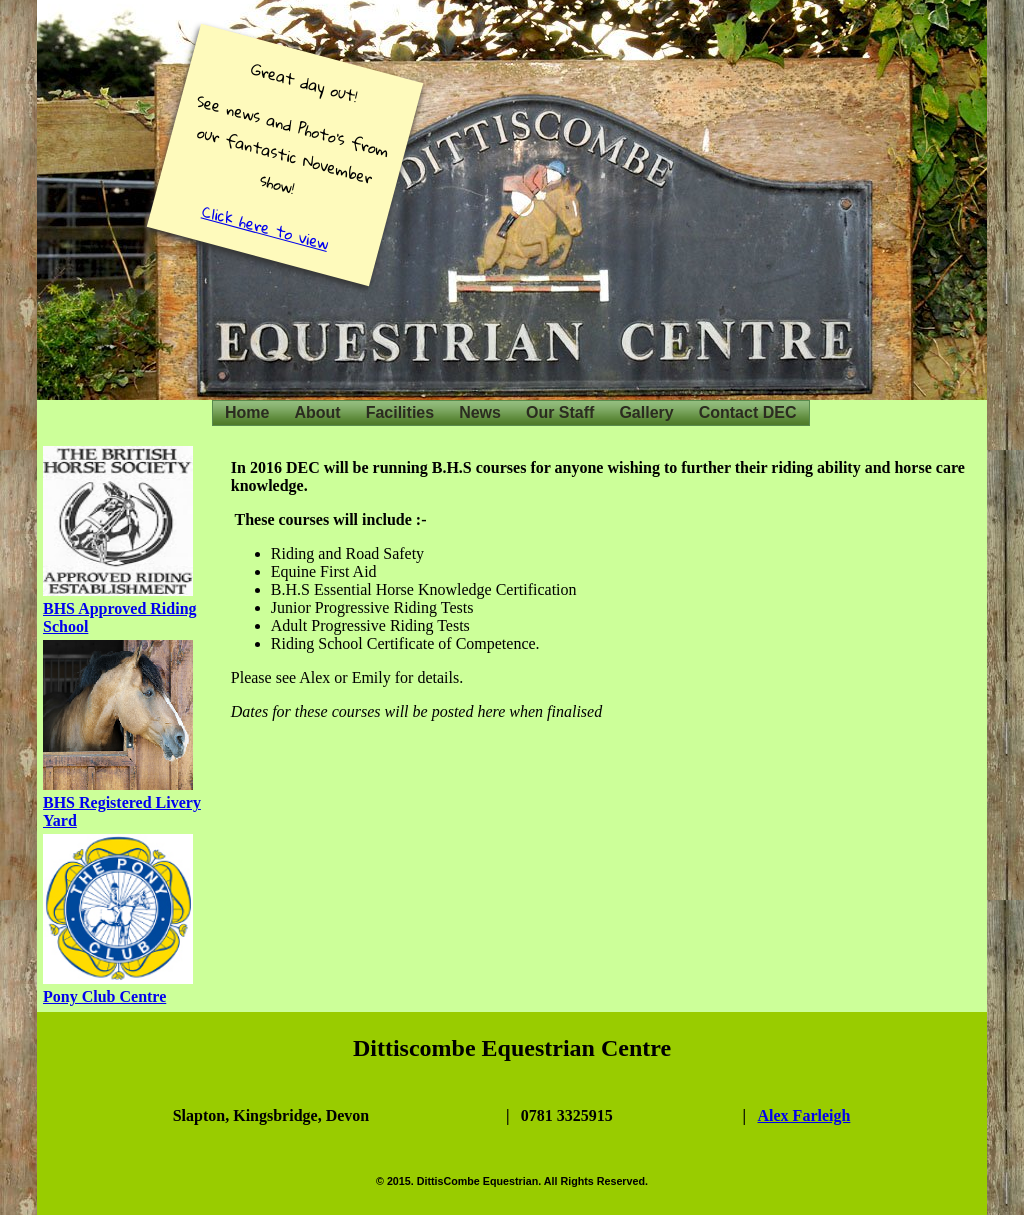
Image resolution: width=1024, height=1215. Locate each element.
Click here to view (266, 227)
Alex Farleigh (804, 1115)
